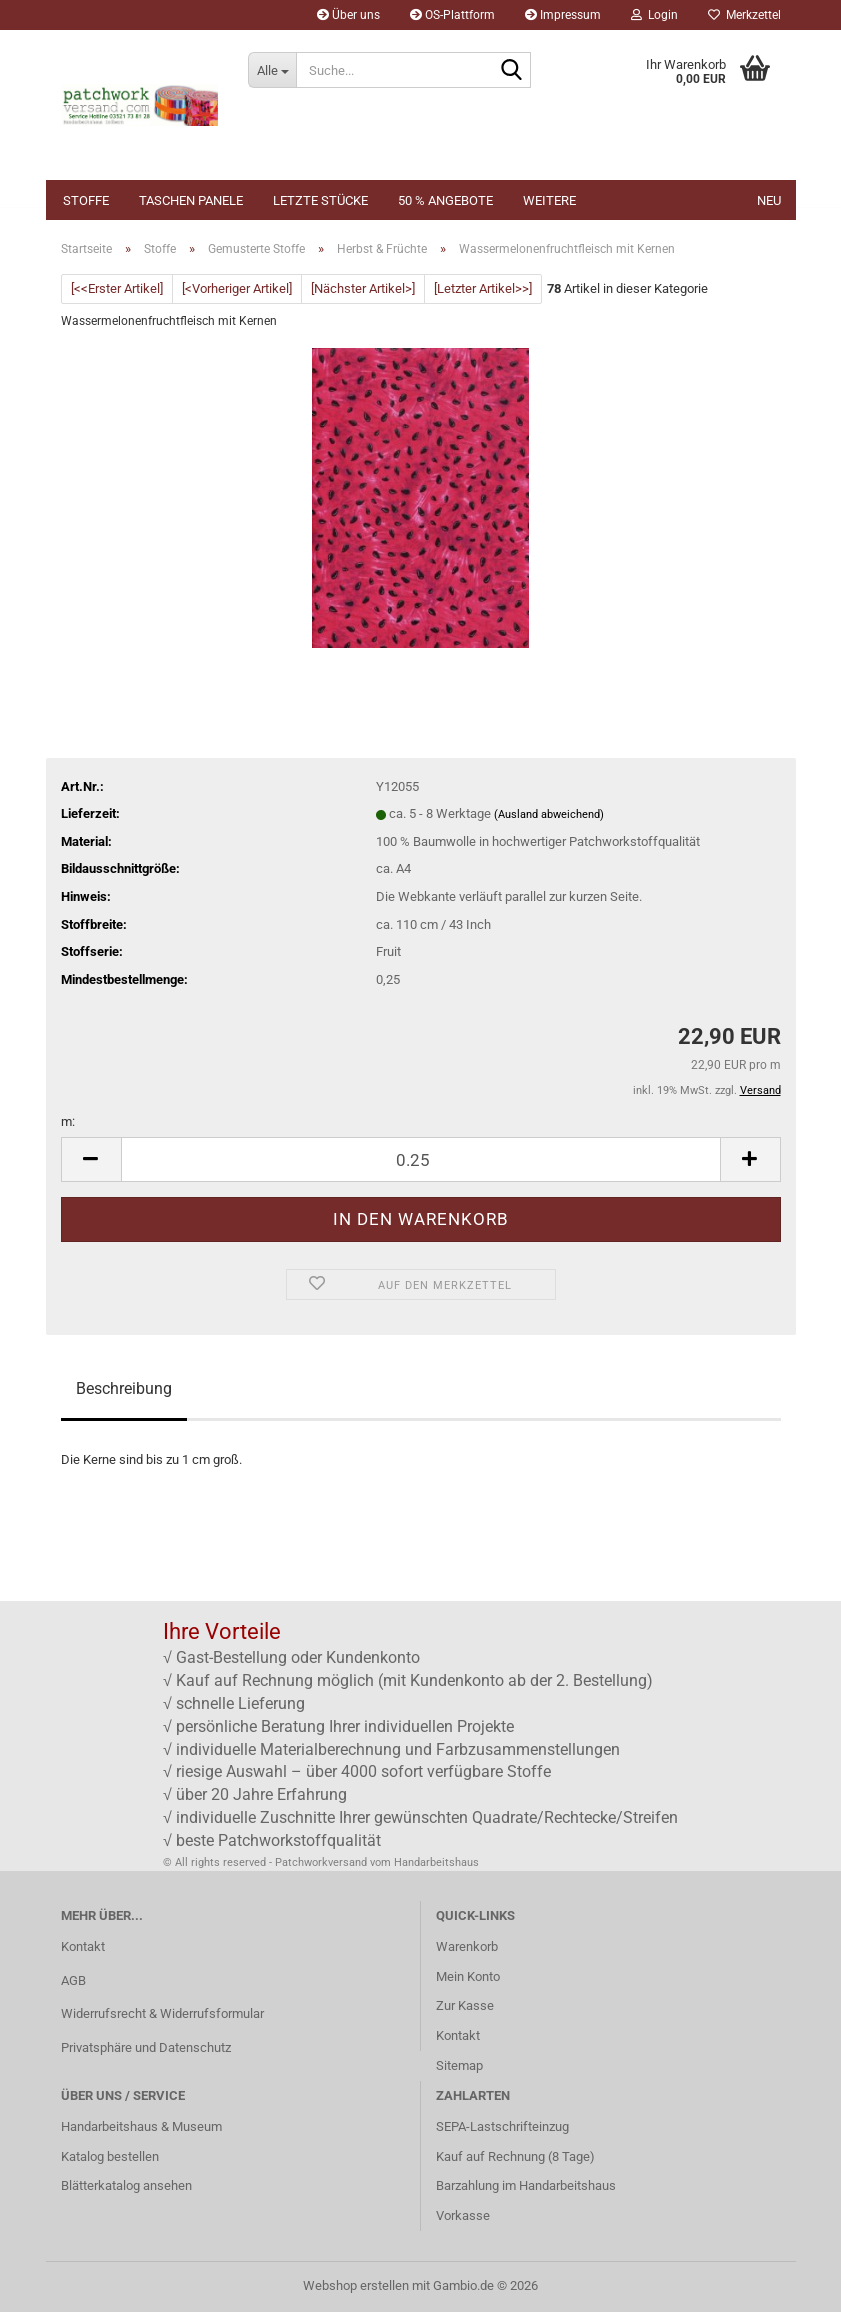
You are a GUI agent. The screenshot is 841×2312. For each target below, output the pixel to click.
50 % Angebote (445, 200)
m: (68, 1121)
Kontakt (83, 1946)
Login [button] (654, 15)
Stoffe (86, 200)
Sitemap (459, 2065)
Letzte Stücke (320, 200)
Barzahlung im (477, 2185)
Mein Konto (468, 1976)
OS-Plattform (452, 15)
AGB (73, 1980)
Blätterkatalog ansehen (126, 2185)
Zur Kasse (465, 2005)
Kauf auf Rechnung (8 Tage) (515, 2156)
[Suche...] (272, 70)
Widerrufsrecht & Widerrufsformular (162, 2013)
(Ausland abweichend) (549, 814)
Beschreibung (124, 1388)
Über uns (348, 15)
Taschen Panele (191, 200)
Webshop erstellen (356, 2285)
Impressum (563, 15)
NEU (769, 200)
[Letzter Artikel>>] (483, 288)
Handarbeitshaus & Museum (141, 2126)
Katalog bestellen (110, 2156)
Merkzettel (744, 15)
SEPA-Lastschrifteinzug (502, 2126)
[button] (91, 1159)
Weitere (549, 200)
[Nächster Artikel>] (363, 288)
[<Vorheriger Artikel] (237, 288)
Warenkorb (467, 1946)
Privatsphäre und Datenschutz (146, 2047)
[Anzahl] (421, 1159)
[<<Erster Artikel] (117, 288)
